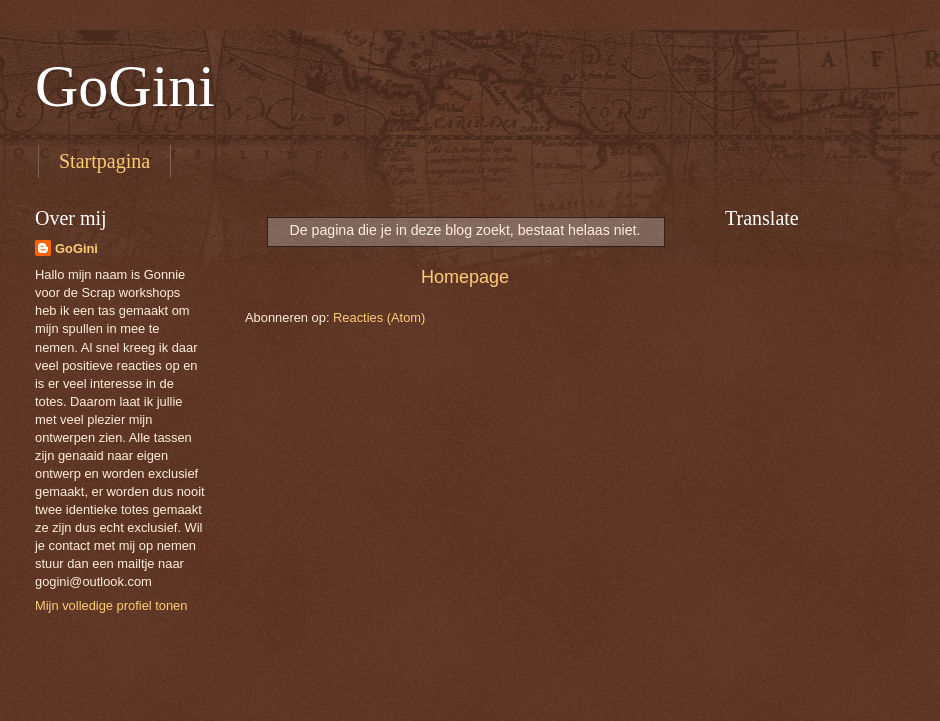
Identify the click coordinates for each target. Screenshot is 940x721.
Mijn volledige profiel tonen (111, 605)
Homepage (465, 277)
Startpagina (104, 161)
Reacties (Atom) (379, 317)
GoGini (125, 86)
